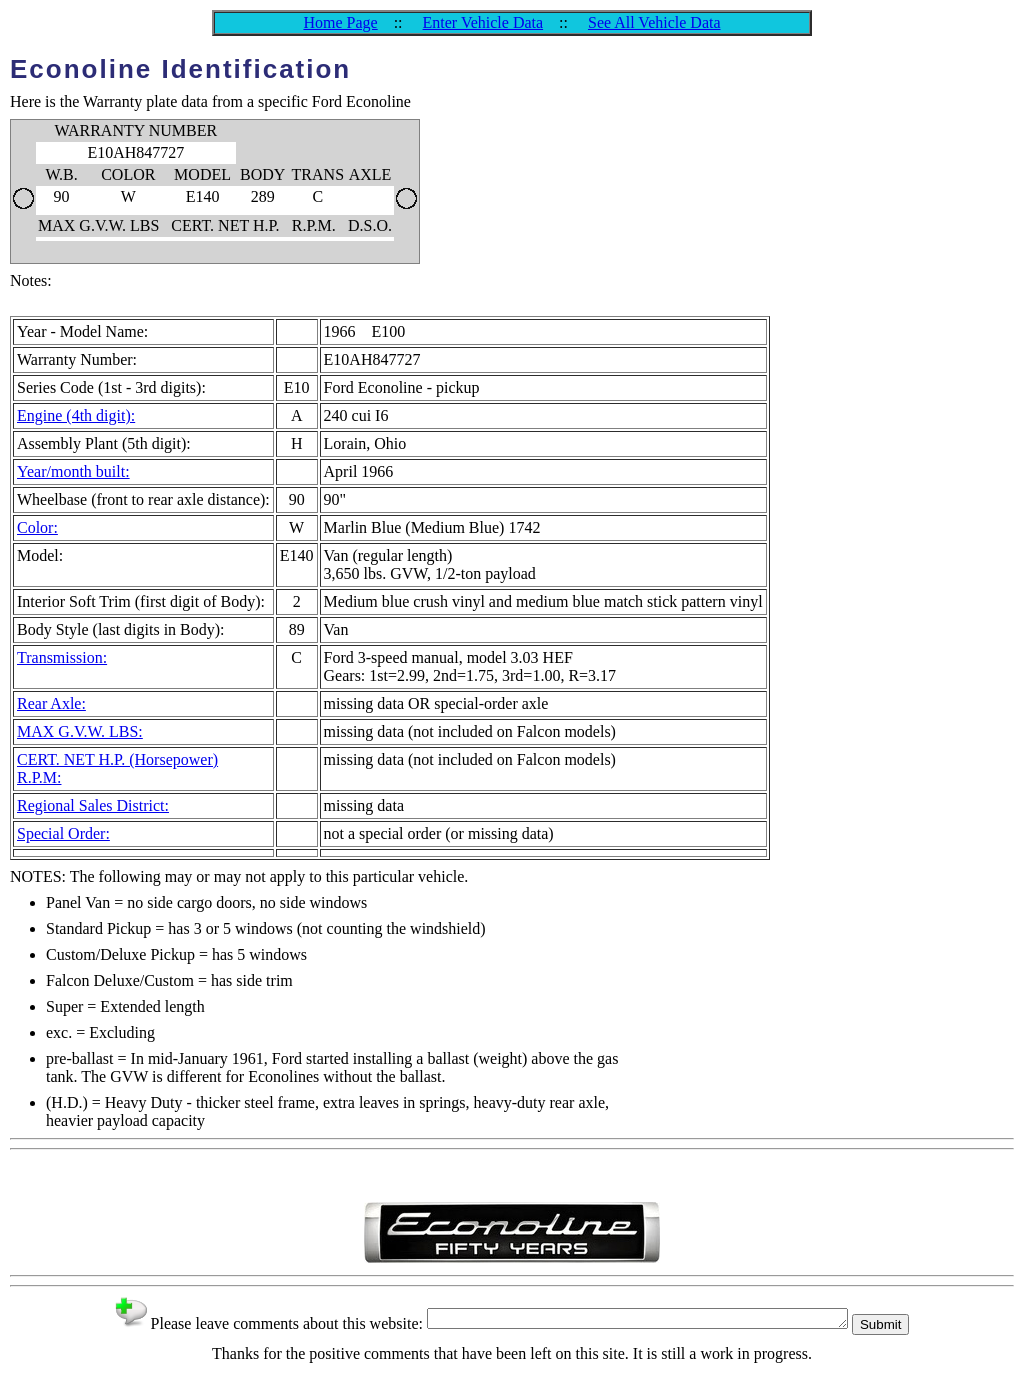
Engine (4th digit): (76, 415)
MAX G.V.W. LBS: (80, 731)
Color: (37, 527)
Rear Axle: (51, 703)
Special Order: (63, 833)
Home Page (340, 22)
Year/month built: (73, 471)
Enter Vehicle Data (483, 22)
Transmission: (62, 657)
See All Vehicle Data (654, 22)
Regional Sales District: (93, 805)
